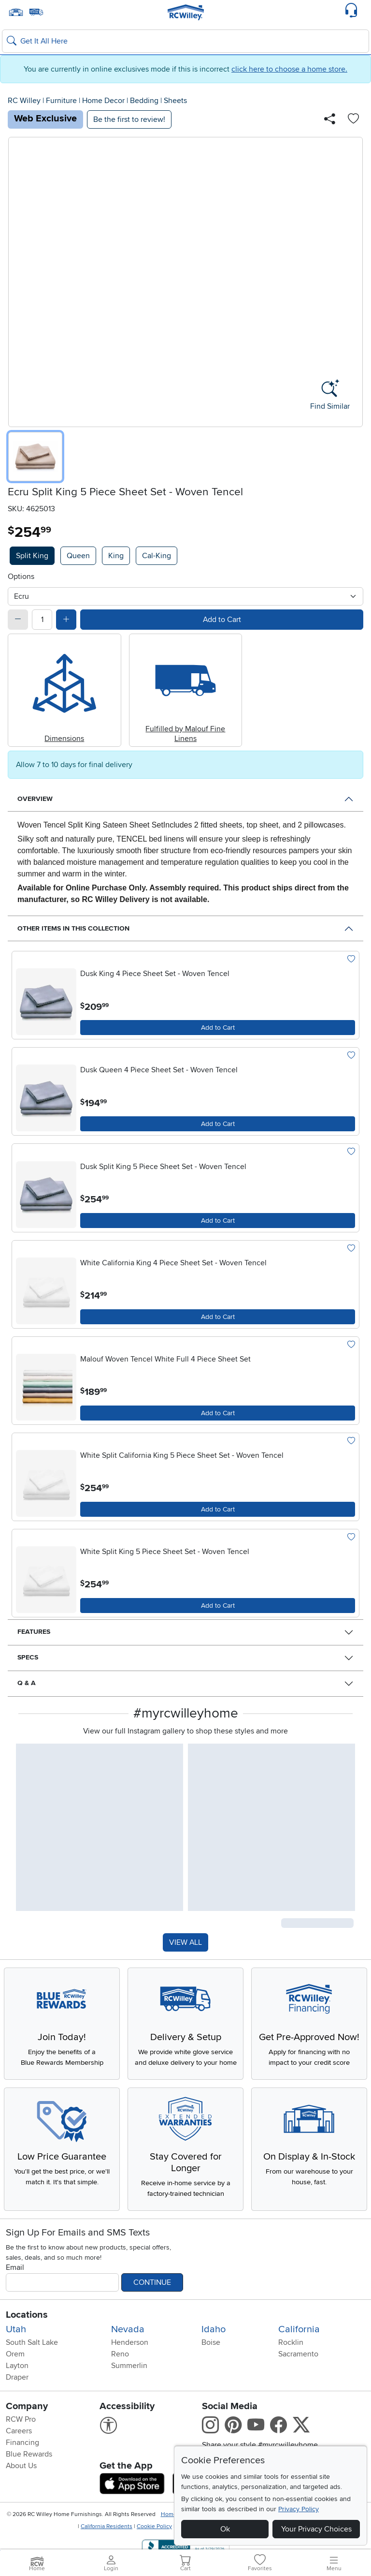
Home (169, 2540)
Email (15, 2293)
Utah (16, 2355)
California (299, 2355)
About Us (21, 2492)
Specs (27, 1657)
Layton (17, 2392)
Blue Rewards (29, 2480)
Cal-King (156, 556)
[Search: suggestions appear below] (185, 41)
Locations (27, 2341)
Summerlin (129, 2392)
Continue (152, 2308)
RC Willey (24, 100)
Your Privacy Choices (316, 2529)
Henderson (129, 2368)
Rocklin (290, 2368)
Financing (22, 2468)
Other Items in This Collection (73, 928)
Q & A (26, 1683)
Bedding (144, 100)
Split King (32, 556)
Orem (15, 2380)
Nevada (127, 2355)
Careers (19, 2457)
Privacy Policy (298, 2509)
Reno (120, 2380)
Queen (78, 556)
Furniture (61, 100)
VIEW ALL (185, 1943)
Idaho (213, 2355)
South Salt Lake (32, 2368)
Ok (225, 2529)
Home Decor (103, 100)
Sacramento (298, 2380)
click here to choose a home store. (289, 69)
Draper (17, 2403)
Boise (210, 2368)
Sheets (175, 100)
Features (33, 1632)
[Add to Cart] (217, 1027)
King (116, 556)
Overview (35, 799)
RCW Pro (21, 2445)
